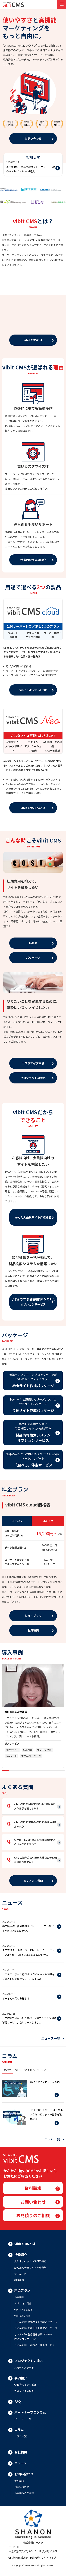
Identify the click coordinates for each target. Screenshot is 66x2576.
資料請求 (33, 2188)
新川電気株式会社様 (16, 1711)
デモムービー (21, 2273)
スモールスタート (24, 2367)
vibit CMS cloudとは (33, 690)
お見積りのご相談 (33, 2215)
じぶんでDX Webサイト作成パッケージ (35, 2322)
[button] (33, 138)
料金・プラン (33, 1616)
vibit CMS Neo (22, 2315)
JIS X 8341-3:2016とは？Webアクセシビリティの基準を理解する (46, 2114)
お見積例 (33, 1630)
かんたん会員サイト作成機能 (33, 1217)
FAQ (17, 2401)
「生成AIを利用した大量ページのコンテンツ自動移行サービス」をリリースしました (29, 2020)
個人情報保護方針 (18, 2557)
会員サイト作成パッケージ (33, 1410)
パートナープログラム (30, 2412)
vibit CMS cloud (23, 2309)
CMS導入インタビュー (26, 2384)
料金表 (33, 943)
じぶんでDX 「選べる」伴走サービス (34, 2345)
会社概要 (20, 2452)
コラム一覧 (52, 2139)
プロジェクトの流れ (33, 1078)
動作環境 (19, 2280)
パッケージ (33, 957)
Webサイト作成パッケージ (33, 1385)
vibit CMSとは (33, 340)
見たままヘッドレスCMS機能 (30, 2261)
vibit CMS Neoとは (33, 808)
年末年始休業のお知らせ (15, 1998)
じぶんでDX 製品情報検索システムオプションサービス (33, 1301)
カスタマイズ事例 (33, 1063)
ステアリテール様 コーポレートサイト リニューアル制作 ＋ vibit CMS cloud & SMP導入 (28, 1952)
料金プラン (22, 2290)
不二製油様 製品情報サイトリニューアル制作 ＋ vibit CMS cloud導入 (30, 169)
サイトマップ (48, 2557)
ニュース (20, 2463)
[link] (33, 1926)
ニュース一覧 (50, 2038)
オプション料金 (23, 2303)
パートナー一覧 (23, 2419)
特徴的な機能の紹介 (33, 560)
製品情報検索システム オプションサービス (33, 1437)
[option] (11, 193)
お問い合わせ (33, 138)
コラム (19, 2429)
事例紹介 (20, 2378)
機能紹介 (20, 2254)
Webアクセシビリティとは (44, 2082)
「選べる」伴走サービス (33, 1465)
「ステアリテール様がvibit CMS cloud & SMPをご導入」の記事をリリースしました (28, 1976)
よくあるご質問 (33, 1881)
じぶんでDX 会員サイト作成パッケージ (35, 2328)
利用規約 (35, 2557)
